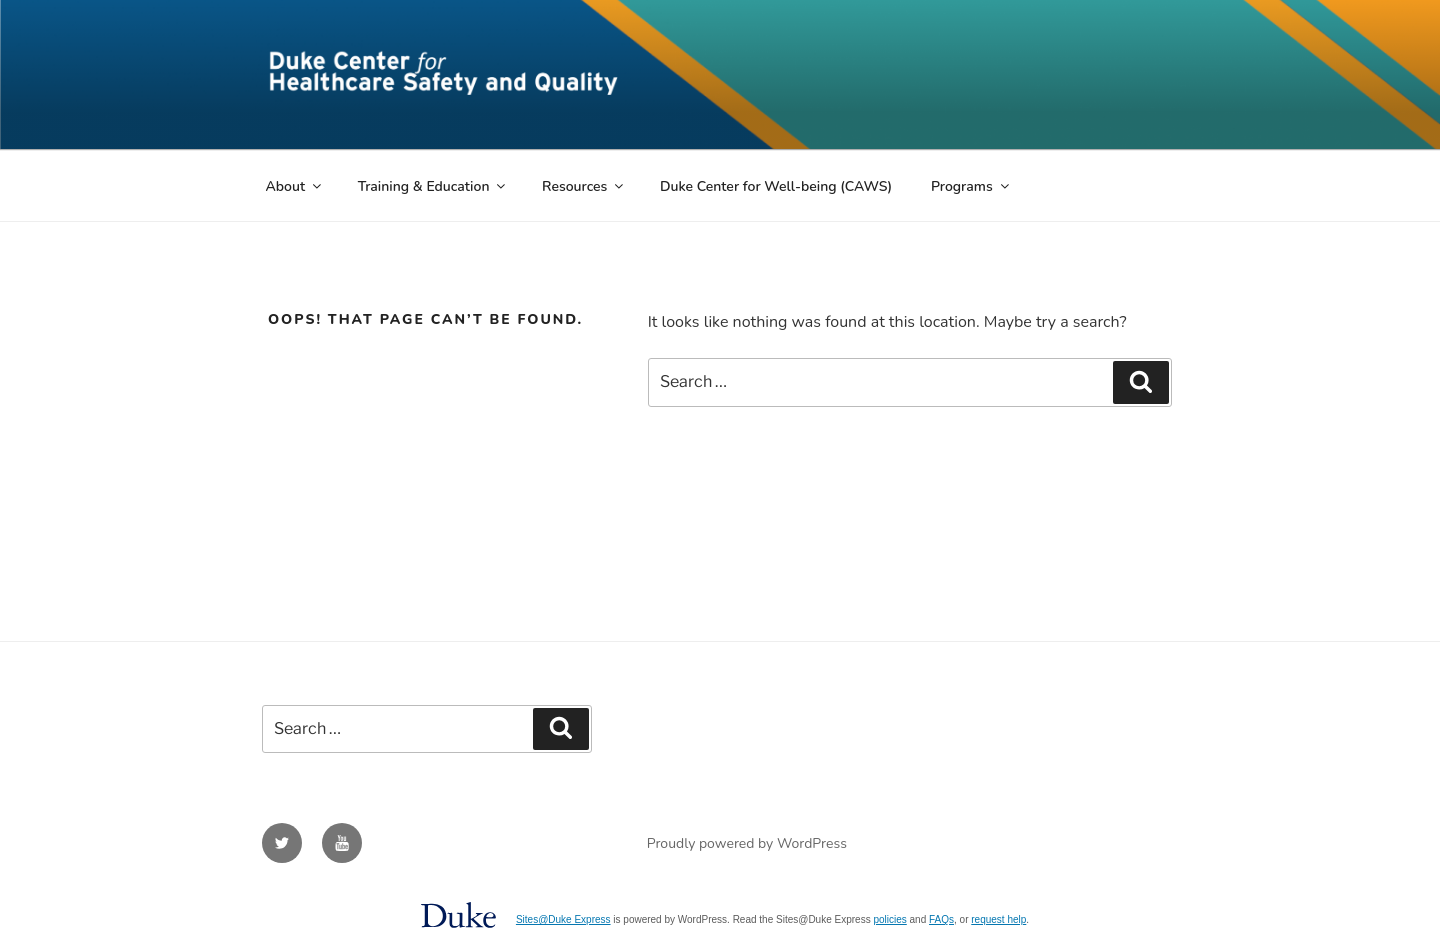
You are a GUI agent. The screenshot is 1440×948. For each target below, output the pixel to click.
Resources (584, 186)
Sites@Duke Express (563, 919)
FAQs (941, 919)
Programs (971, 186)
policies (889, 919)
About (295, 186)
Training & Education (433, 186)
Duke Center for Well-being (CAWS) (776, 186)
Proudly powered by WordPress (747, 843)
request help (998, 919)
